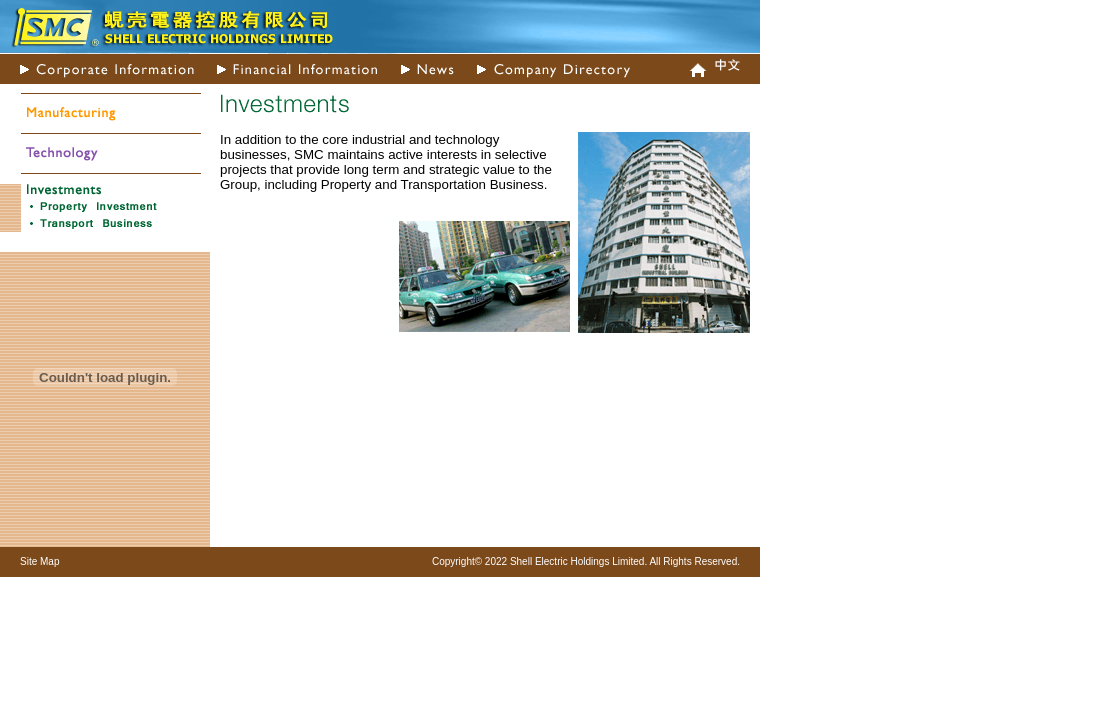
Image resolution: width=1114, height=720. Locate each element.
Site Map (39, 561)
